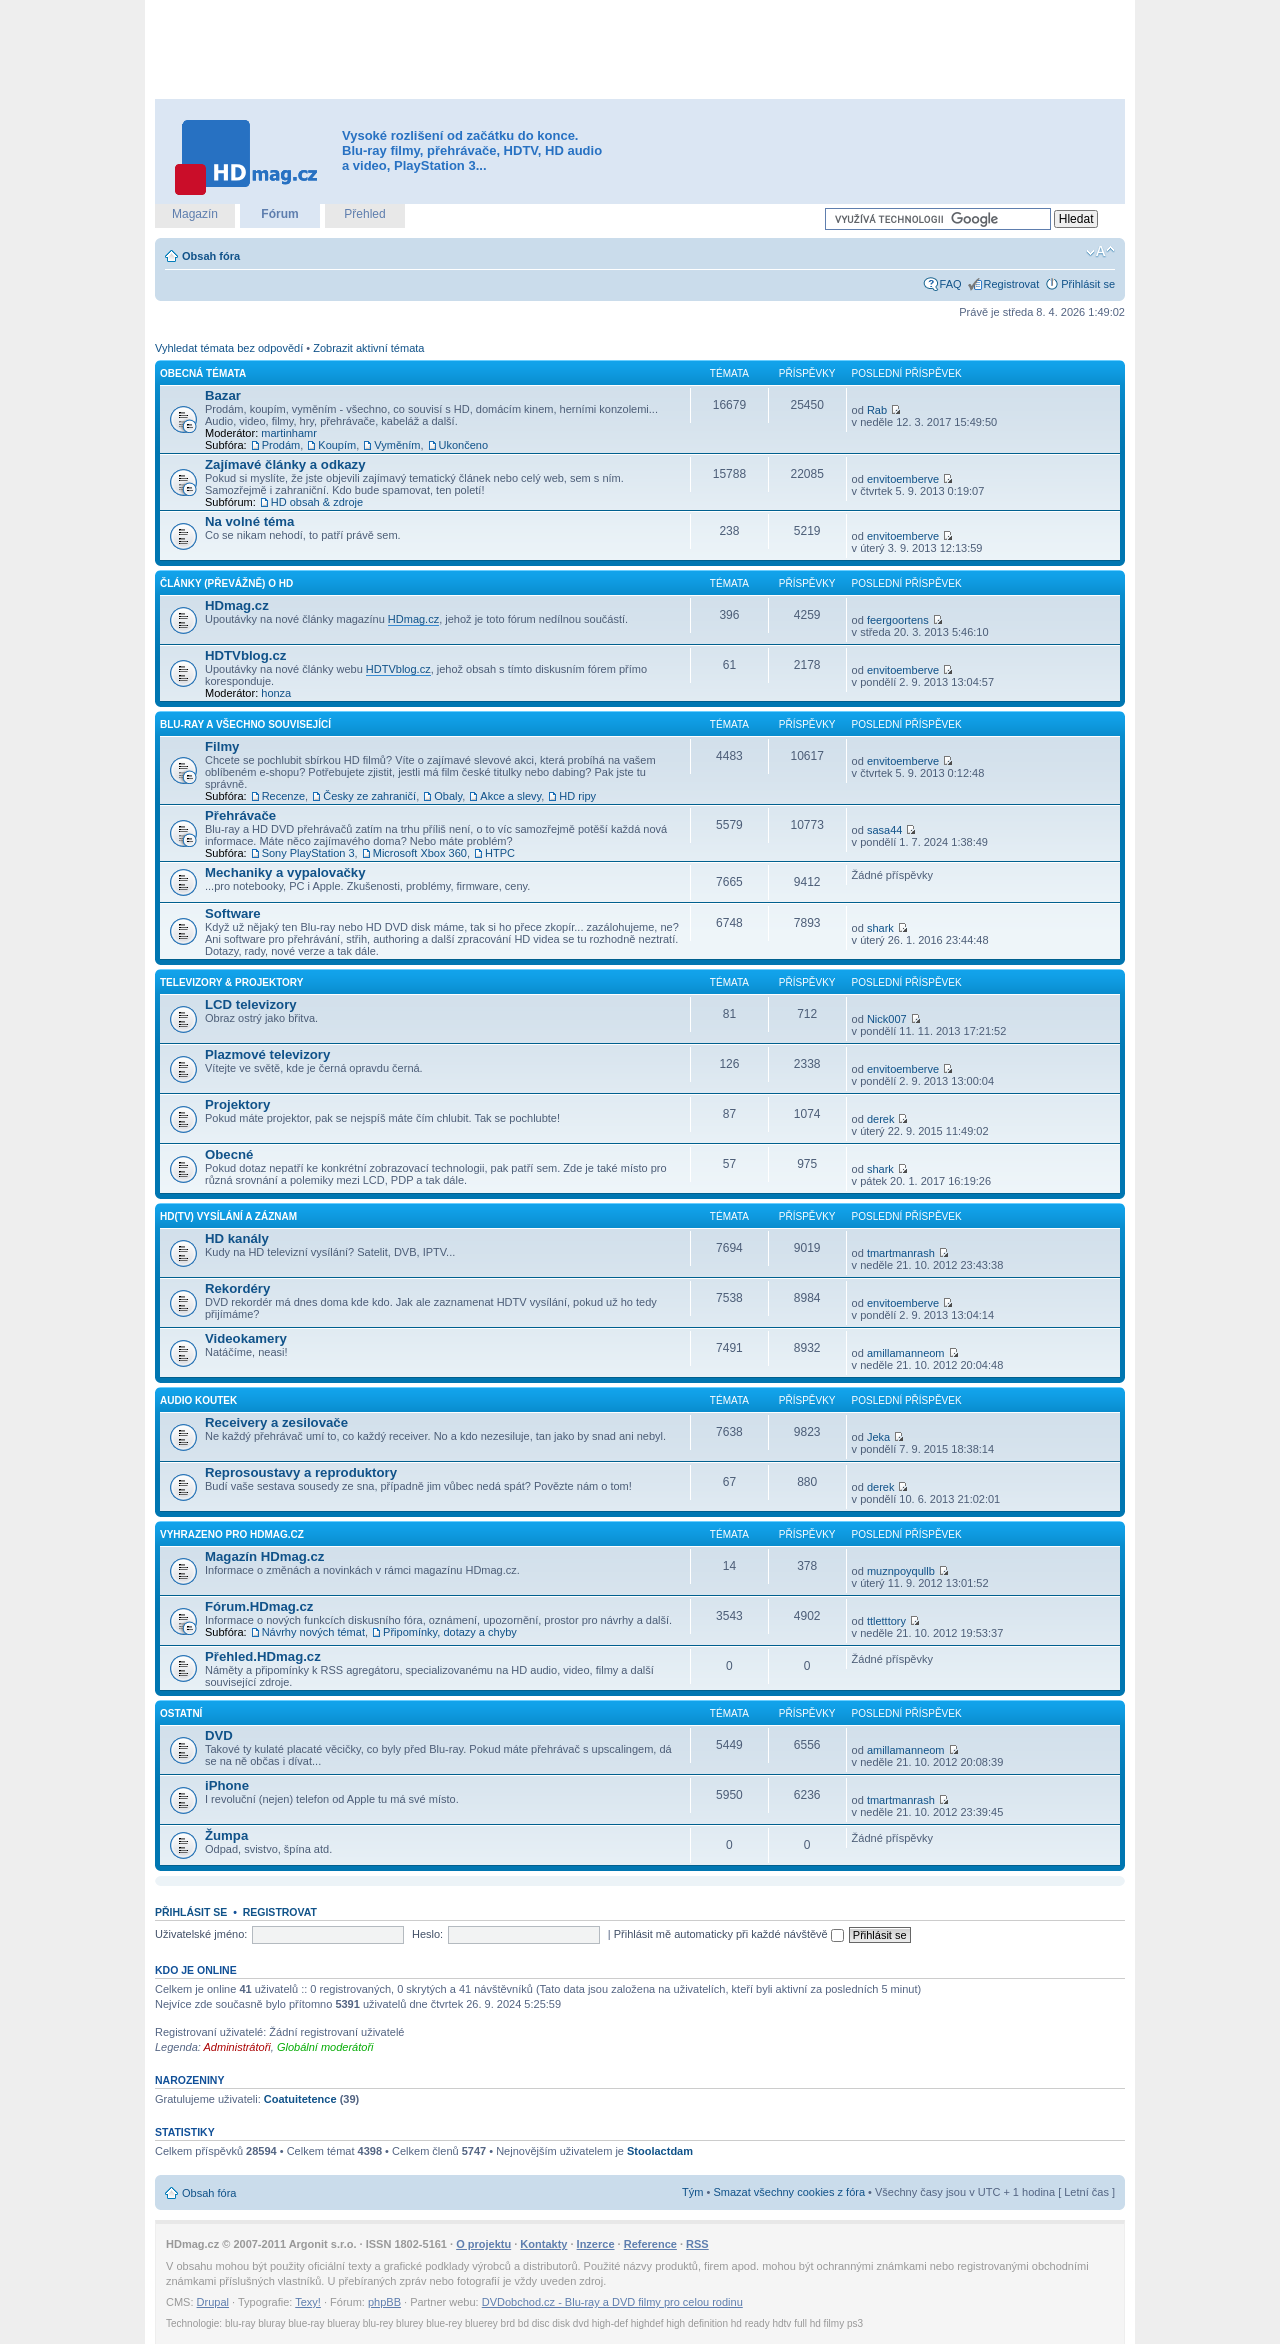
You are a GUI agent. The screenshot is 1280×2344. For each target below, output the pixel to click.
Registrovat (1012, 284)
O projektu (483, 2244)
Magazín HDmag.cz (264, 1556)
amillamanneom (906, 1353)
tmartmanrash (901, 1253)
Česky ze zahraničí (369, 796)
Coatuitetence (300, 2099)
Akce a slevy (510, 796)
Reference (650, 2244)
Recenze (283, 796)
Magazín (195, 214)
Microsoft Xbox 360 (420, 853)
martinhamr (289, 433)
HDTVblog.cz (245, 655)
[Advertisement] (640, 50)
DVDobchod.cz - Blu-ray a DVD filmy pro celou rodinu (612, 2302)
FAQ (951, 284)
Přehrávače (240, 815)
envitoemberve (903, 479)
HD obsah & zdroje (317, 502)
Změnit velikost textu (1100, 252)
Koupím (337, 445)
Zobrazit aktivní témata (368, 348)
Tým (692, 2192)
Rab (877, 410)
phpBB (384, 2302)
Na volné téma (249, 521)
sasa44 (884, 830)
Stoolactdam (660, 2151)
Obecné (229, 1154)
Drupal (213, 2302)
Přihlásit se (1088, 284)
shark (880, 928)
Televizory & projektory (231, 982)
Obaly (448, 796)
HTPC (500, 853)
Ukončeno (464, 445)
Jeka (878, 1437)
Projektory (237, 1104)
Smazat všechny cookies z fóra (789, 2192)
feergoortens (898, 620)
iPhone (227, 1785)
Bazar (223, 395)
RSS (697, 2244)
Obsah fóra (211, 256)
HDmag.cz (237, 605)
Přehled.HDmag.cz (263, 1656)
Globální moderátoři (325, 2047)
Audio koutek (198, 1400)
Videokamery (246, 1338)
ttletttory (886, 1621)
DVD (219, 1735)
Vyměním (397, 445)
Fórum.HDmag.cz (259, 1606)
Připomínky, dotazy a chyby (450, 1632)
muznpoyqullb (901, 1571)
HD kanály (237, 1238)
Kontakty (543, 2244)
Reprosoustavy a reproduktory (301, 1472)
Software (233, 913)
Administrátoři (237, 2047)
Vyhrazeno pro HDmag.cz (232, 1534)
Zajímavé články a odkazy (285, 464)
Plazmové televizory (267, 1054)
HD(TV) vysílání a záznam (228, 1216)
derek (881, 1119)
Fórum (279, 214)
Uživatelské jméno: (201, 1934)
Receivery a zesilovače (276, 1422)
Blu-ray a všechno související (245, 724)
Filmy (222, 746)
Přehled (364, 214)
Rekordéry (237, 1288)
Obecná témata (203, 373)
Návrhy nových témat (313, 1632)
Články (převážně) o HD (226, 583)
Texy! (308, 2302)
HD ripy (577, 796)
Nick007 (887, 1019)
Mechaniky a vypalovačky (285, 872)
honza (276, 693)
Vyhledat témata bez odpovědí (229, 348)
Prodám (281, 445)
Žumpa (226, 1835)
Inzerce (596, 2244)
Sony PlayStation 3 (308, 853)
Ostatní (181, 1713)
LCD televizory (251, 1004)
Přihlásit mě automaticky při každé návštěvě (729, 1934)
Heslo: (427, 1934)
